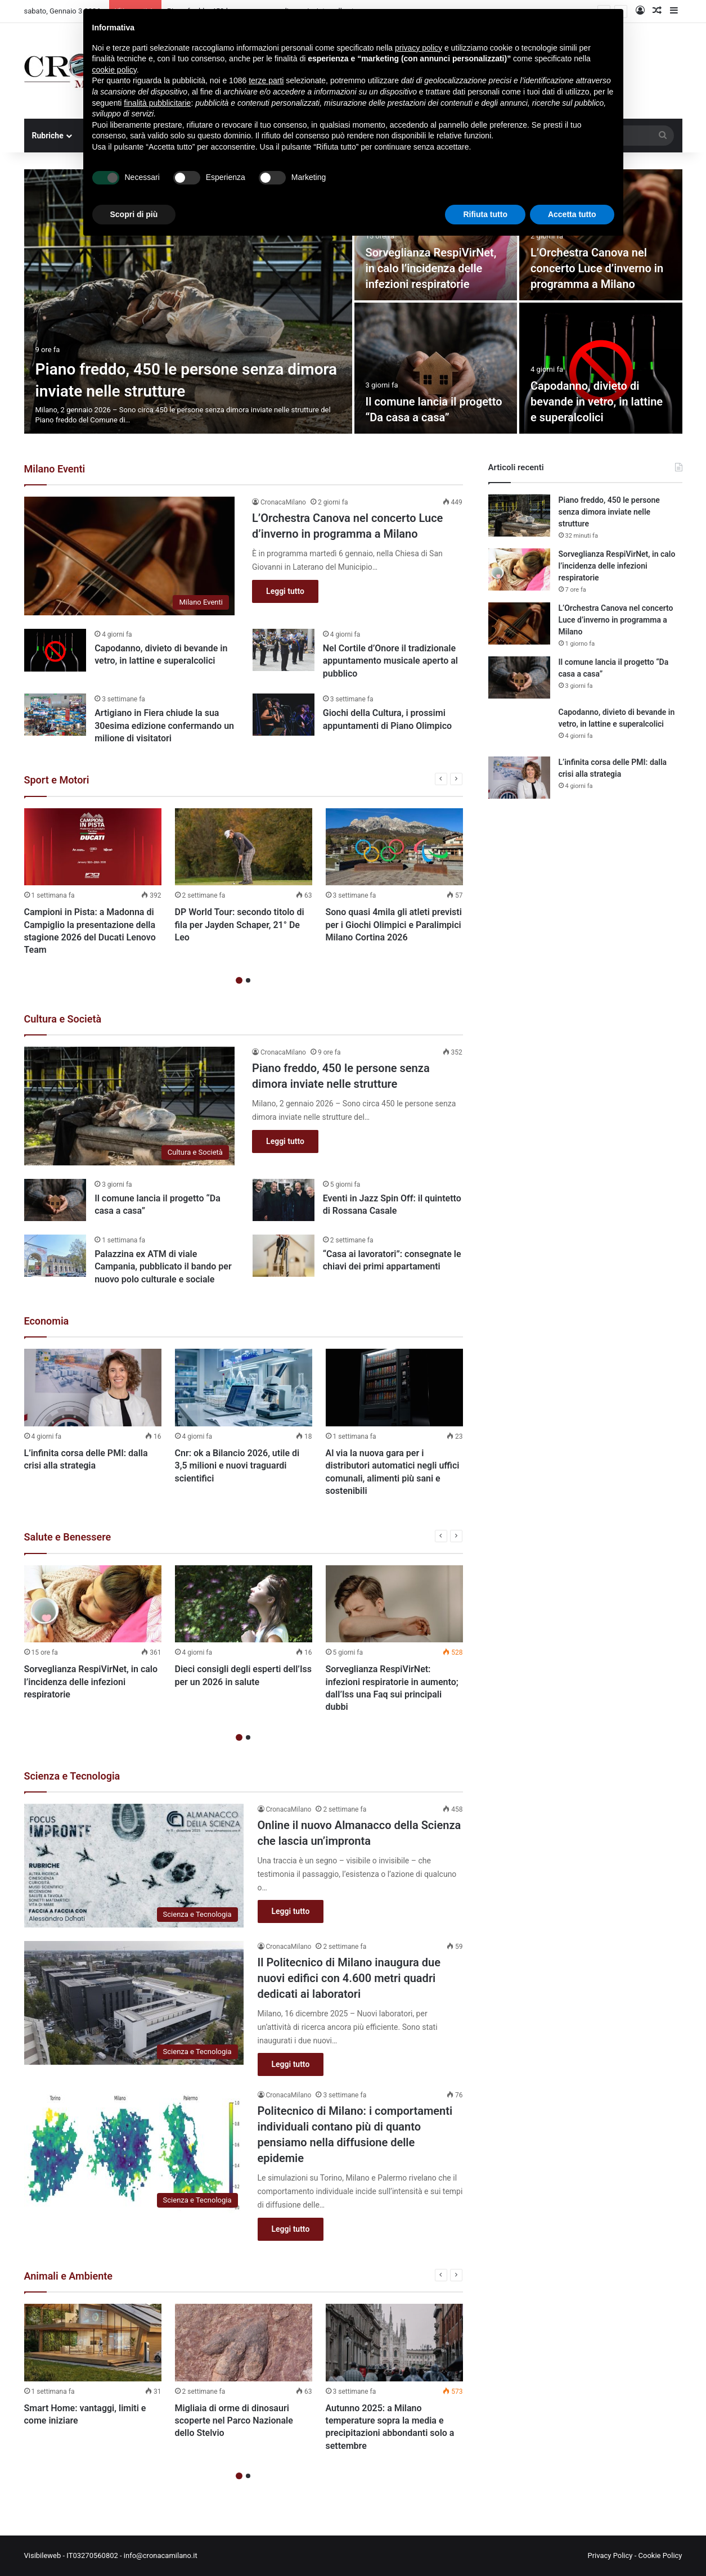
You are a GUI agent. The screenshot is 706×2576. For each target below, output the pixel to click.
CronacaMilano (283, 502)
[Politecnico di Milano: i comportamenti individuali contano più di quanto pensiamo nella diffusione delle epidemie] (134, 2151)
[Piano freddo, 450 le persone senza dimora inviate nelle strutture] (188, 301)
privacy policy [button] (418, 47)
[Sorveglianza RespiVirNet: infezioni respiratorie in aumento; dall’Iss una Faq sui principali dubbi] (394, 1604)
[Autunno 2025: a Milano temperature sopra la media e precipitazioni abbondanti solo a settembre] (394, 2342)
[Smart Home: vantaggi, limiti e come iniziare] (92, 2342)
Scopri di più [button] (134, 214)
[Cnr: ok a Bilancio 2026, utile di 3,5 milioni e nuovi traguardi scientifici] (243, 1387)
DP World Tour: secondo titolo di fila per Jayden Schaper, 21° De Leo (239, 925)
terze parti (266, 80)
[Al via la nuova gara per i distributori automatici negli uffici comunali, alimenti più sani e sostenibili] (394, 1387)
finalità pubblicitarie (157, 102)
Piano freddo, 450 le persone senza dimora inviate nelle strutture (609, 512)
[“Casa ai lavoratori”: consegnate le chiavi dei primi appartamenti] (283, 1256)
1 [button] (239, 980)
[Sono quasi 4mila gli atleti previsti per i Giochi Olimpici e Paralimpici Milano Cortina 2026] (394, 847)
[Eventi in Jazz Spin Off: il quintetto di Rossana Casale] (283, 1200)
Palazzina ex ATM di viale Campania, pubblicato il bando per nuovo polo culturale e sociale (163, 1267)
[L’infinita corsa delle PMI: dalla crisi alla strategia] (92, 1387)
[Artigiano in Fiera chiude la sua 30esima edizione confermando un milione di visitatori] (55, 714)
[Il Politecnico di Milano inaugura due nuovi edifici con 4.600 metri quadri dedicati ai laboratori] (134, 2003)
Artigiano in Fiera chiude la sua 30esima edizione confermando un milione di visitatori (164, 726)
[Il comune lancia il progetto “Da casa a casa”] (436, 368)
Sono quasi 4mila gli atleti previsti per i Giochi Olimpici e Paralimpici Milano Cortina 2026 (394, 925)
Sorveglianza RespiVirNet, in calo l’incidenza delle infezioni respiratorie (431, 268)
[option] (353, 301)
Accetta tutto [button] (572, 214)
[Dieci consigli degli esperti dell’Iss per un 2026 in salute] (243, 1604)
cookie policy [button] (114, 69)
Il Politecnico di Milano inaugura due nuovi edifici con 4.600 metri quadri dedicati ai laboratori (349, 1978)
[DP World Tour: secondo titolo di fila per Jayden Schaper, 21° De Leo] (243, 847)
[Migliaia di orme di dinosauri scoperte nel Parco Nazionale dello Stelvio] (243, 2342)
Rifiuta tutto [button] (485, 214)
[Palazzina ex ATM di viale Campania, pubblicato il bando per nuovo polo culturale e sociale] (55, 1256)
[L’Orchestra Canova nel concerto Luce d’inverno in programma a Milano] (129, 556)
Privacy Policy (609, 2555)
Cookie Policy (660, 2555)
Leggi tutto (285, 591)
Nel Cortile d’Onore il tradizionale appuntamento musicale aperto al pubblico (390, 661)
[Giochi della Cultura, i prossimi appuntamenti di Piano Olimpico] (283, 714)
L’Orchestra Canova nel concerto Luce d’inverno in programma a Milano (596, 268)
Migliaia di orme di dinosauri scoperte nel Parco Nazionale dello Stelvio (234, 2421)
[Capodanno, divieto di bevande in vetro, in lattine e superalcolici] (600, 368)
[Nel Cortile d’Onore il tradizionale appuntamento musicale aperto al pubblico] (283, 650)
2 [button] (248, 980)
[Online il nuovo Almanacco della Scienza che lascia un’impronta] (134, 1866)
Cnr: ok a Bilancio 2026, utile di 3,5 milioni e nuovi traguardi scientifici (237, 1466)
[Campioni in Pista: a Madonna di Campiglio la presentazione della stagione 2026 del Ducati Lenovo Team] (92, 847)
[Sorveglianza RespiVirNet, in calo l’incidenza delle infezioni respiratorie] (92, 1604)
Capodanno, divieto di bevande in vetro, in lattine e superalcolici (596, 401)
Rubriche (48, 135)
